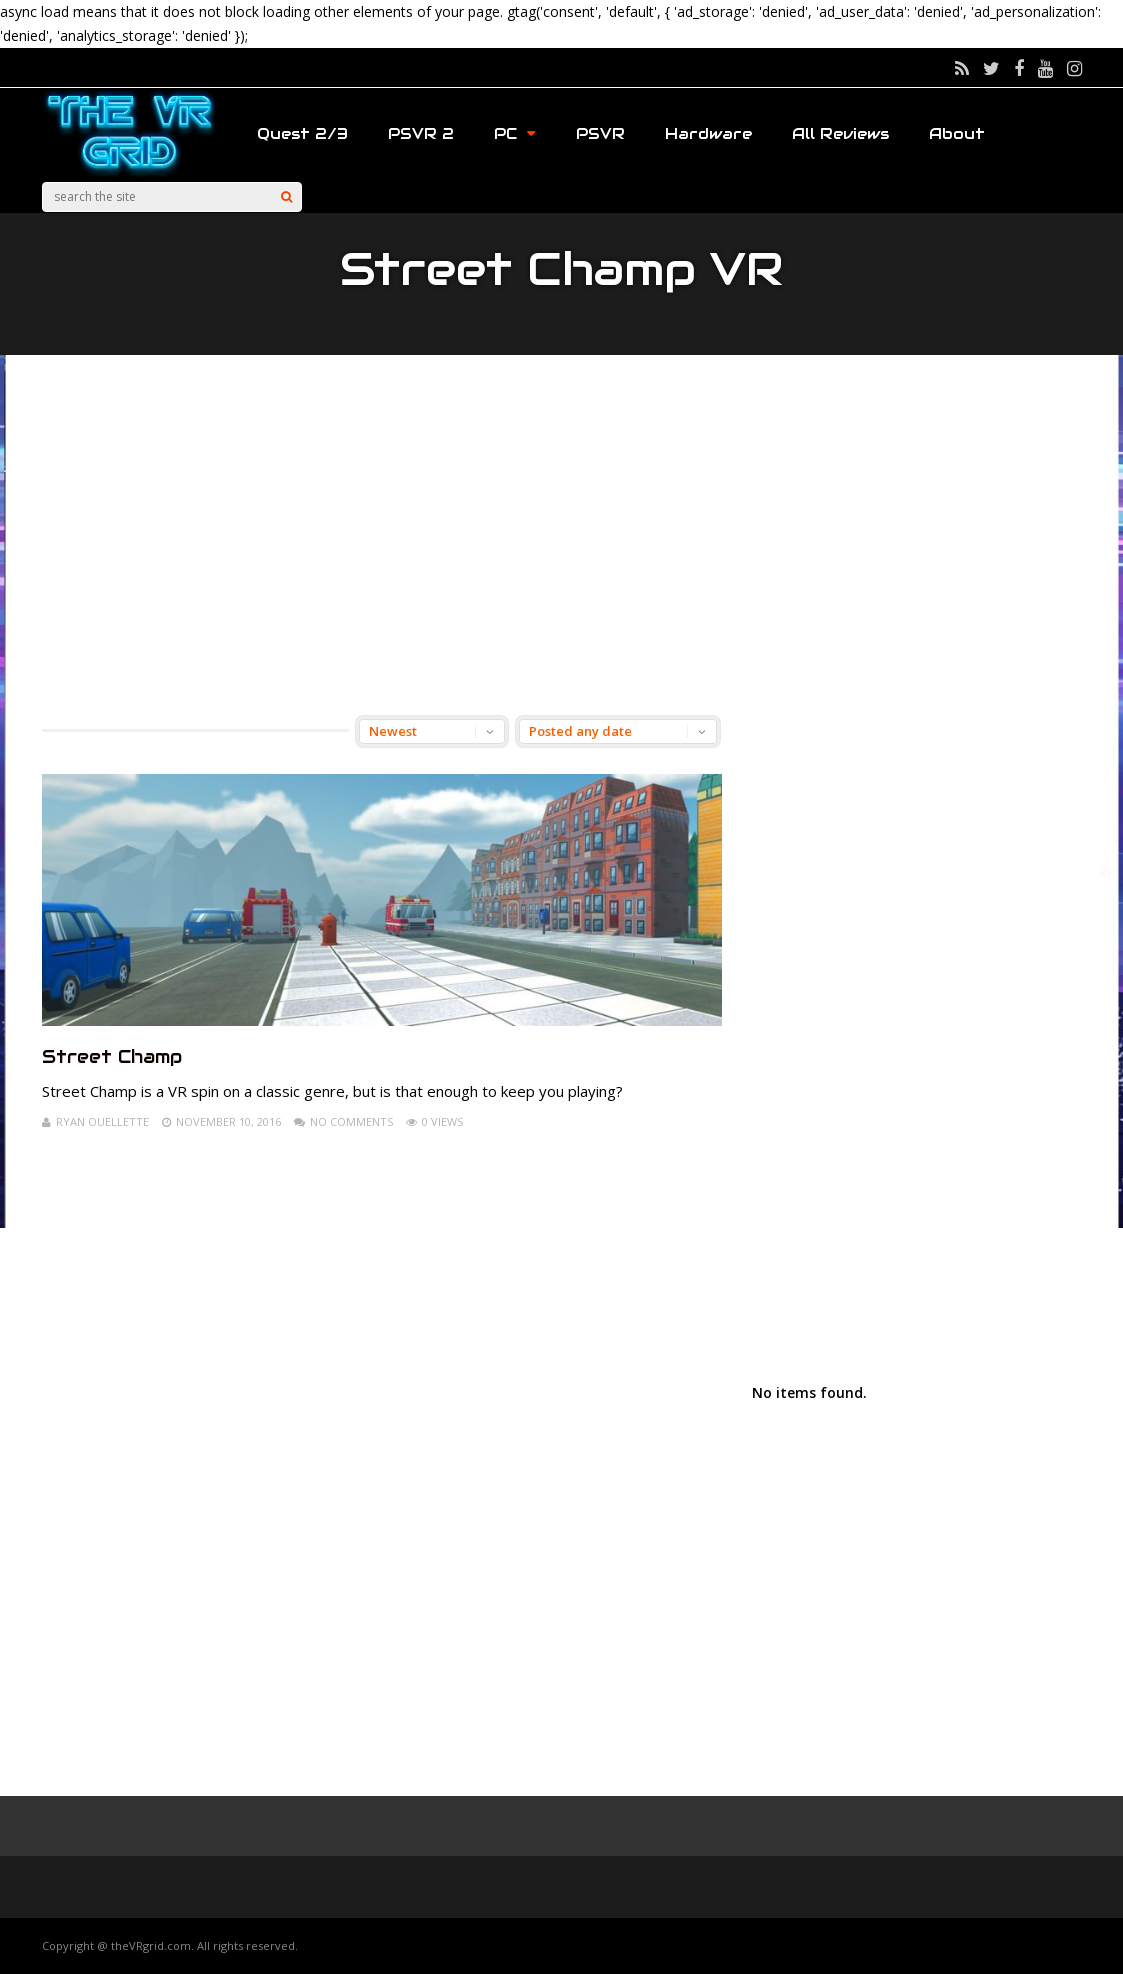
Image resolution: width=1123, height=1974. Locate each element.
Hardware (708, 133)
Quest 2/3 (302, 133)
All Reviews (840, 133)
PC (515, 133)
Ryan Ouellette (102, 1121)
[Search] (286, 197)
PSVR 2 (421, 133)
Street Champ (112, 1056)
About (957, 133)
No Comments (351, 1121)
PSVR (600, 133)
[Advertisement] (562, 535)
